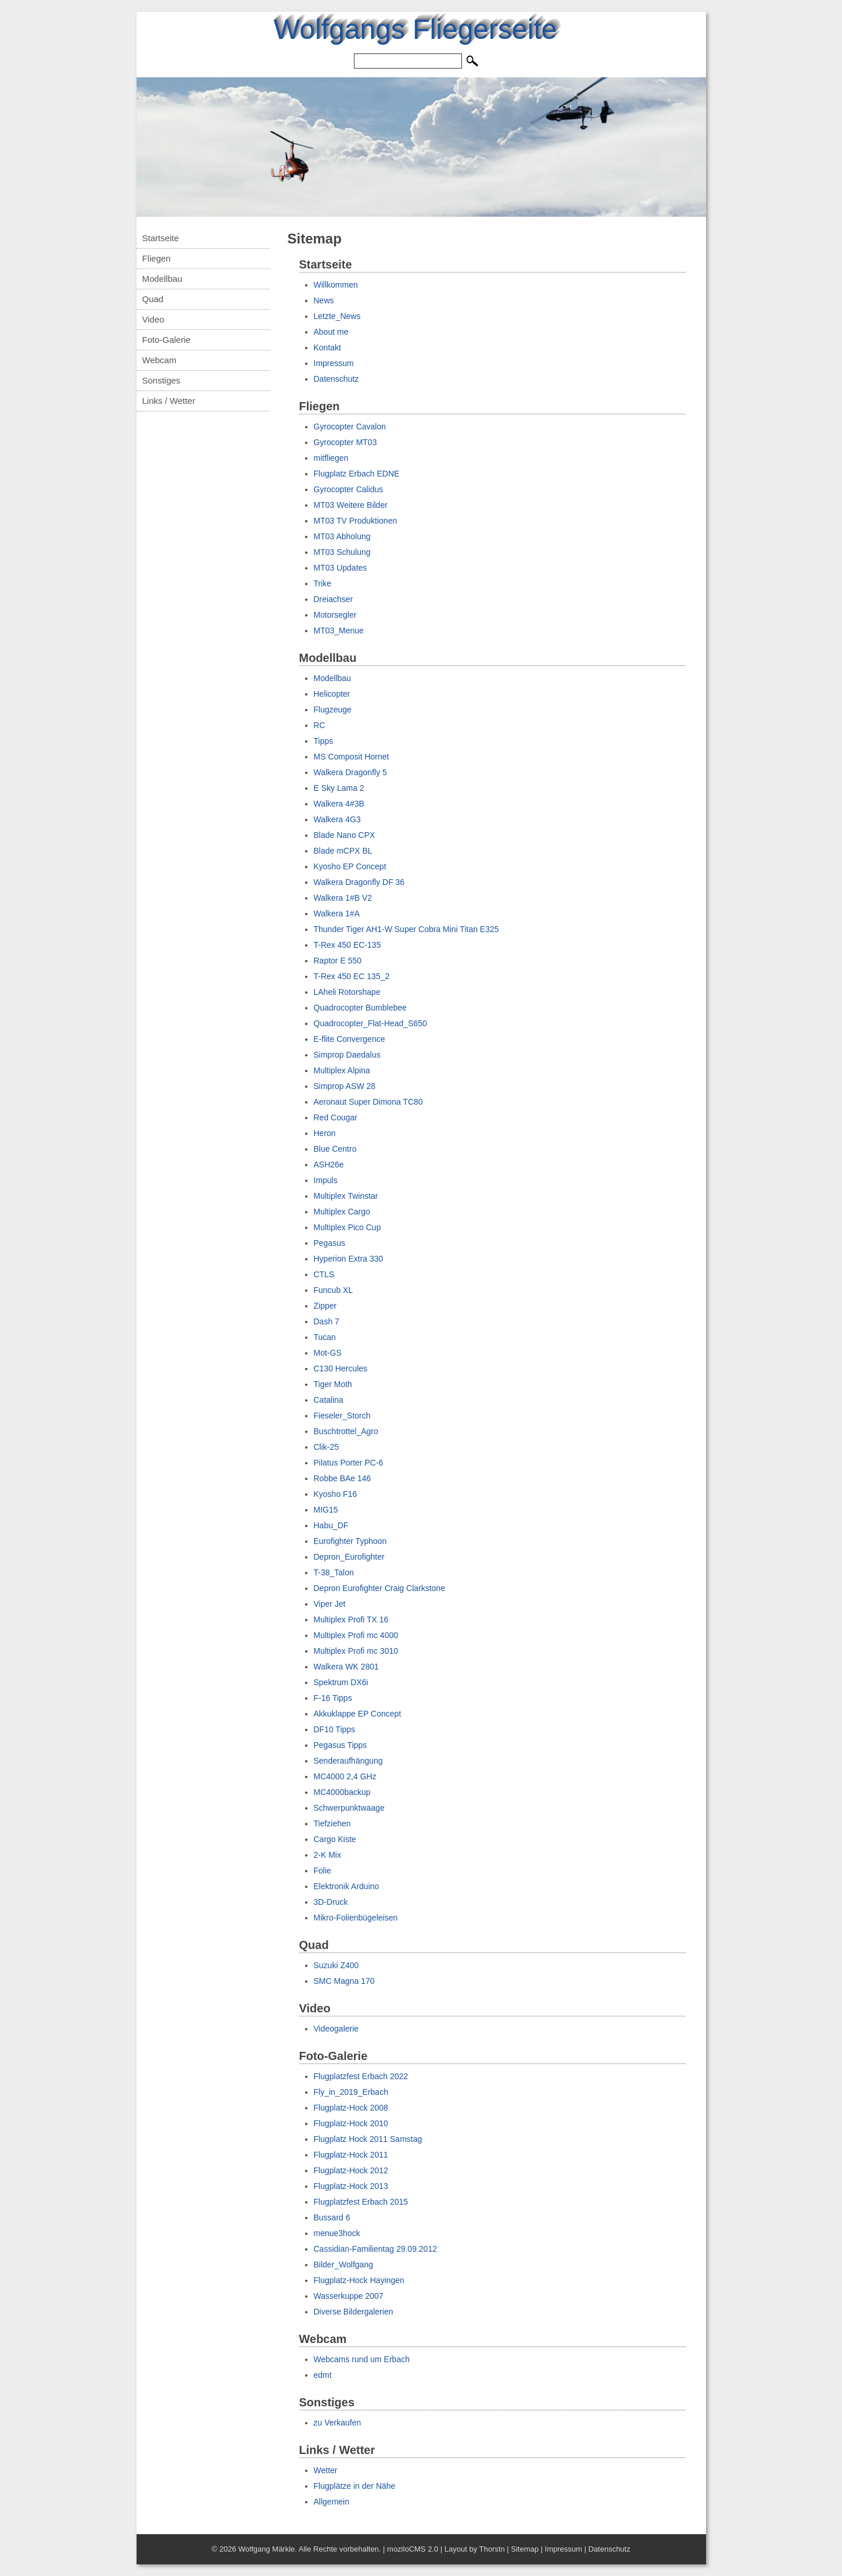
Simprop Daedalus (347, 1054)
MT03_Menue (339, 630)
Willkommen (336, 284)
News (324, 300)
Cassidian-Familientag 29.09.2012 (375, 2248)
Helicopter (332, 693)
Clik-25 (326, 1447)
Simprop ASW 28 (345, 1086)
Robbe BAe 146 (342, 1478)
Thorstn (492, 2549)
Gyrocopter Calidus (349, 489)
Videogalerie (336, 2028)
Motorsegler (335, 614)
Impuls (326, 1180)
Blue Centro (335, 1148)
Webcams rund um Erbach (362, 2359)
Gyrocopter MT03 (345, 442)
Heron (325, 1133)
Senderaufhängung (348, 1760)
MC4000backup (342, 1792)
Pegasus (329, 1243)
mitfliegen (331, 458)
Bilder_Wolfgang (343, 2264)
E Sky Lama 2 (339, 788)
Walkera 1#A (337, 913)
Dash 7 (326, 1321)
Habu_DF (331, 1525)
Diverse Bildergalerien (353, 2311)
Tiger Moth (333, 1384)
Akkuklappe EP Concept (358, 1713)
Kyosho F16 (335, 1494)
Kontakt (327, 347)
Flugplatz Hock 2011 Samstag (368, 2139)
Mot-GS (328, 1352)
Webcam (159, 360)
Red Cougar (336, 1117)
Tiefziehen (332, 1823)
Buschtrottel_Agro (346, 1431)
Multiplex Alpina (342, 1070)
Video (153, 319)
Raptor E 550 (338, 960)
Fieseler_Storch (342, 1415)
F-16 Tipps (333, 1698)
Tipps (324, 741)
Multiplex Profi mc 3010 (356, 1651)
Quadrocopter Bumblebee (360, 1007)
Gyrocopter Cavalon (350, 426)
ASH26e (329, 1164)
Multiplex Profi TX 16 (351, 1619)
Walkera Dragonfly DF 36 (359, 882)
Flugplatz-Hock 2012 (351, 2170)
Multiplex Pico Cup (347, 1227)
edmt (323, 2375)
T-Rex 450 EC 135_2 (352, 976)
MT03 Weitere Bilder (351, 505)
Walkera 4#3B (339, 803)
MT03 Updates (340, 567)
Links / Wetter (168, 401)
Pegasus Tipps (340, 1745)
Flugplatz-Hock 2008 (351, 2107)
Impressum (334, 363)
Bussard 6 (332, 2217)
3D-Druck (331, 1902)
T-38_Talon (334, 1572)
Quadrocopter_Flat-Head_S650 (370, 1023)
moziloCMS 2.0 (412, 2549)
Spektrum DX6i (341, 1682)
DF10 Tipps (335, 1729)
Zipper (325, 1305)
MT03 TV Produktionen (355, 520)
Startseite (160, 238)
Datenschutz (336, 379)
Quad (153, 299)
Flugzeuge (333, 709)
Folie (322, 1870)
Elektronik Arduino (346, 1886)
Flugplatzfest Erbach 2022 (361, 2076)
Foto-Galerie (166, 340)
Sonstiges (161, 380)
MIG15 (326, 1509)
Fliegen (156, 258)
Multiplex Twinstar (346, 1196)
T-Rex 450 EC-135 (347, 945)
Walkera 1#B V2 (343, 897)
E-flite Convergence (349, 1039)
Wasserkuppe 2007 (349, 2296)
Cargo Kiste (335, 1839)
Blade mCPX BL (343, 850)
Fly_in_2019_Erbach (351, 2092)
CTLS (324, 1274)
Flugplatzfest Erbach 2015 (361, 2201)
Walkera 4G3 (337, 819)
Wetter (326, 2470)
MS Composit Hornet (351, 756)
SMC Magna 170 (344, 1981)
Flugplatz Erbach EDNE (357, 473)
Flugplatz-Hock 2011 (351, 2154)
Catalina (328, 1400)
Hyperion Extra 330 (349, 1258)
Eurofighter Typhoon (350, 1541)
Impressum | (567, 2549)
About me (331, 331)
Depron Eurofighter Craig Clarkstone (379, 1588)
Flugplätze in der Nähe (355, 2486)
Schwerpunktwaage (349, 1807)
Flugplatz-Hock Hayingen (359, 2280)
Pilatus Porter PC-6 (349, 1462)
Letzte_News (337, 316)
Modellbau (162, 279)
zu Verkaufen (337, 2422)
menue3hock (337, 2233)
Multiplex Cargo (342, 1211)
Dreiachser (333, 599)
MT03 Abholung (342, 536)
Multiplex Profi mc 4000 (356, 1635)
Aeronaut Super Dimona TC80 (368, 1101)
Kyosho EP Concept (350, 866)
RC (319, 725)
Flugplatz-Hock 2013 (351, 2186)
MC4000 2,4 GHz (345, 1776)
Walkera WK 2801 (346, 1666)
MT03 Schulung (342, 552)
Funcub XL (333, 1290)
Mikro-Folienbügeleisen (356, 1917)
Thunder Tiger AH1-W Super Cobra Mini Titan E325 (406, 929)
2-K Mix (327, 1855)
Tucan (325, 1337)
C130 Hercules (341, 1368)
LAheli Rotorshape (347, 992)
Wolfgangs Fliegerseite (415, 29)
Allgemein (331, 2501)
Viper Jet (330, 1603)
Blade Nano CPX (344, 835)
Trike (323, 583)
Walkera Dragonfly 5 (350, 772)
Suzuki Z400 (336, 1965)
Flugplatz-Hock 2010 (351, 2123)
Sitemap (525, 2549)
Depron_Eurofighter (349, 1556)
